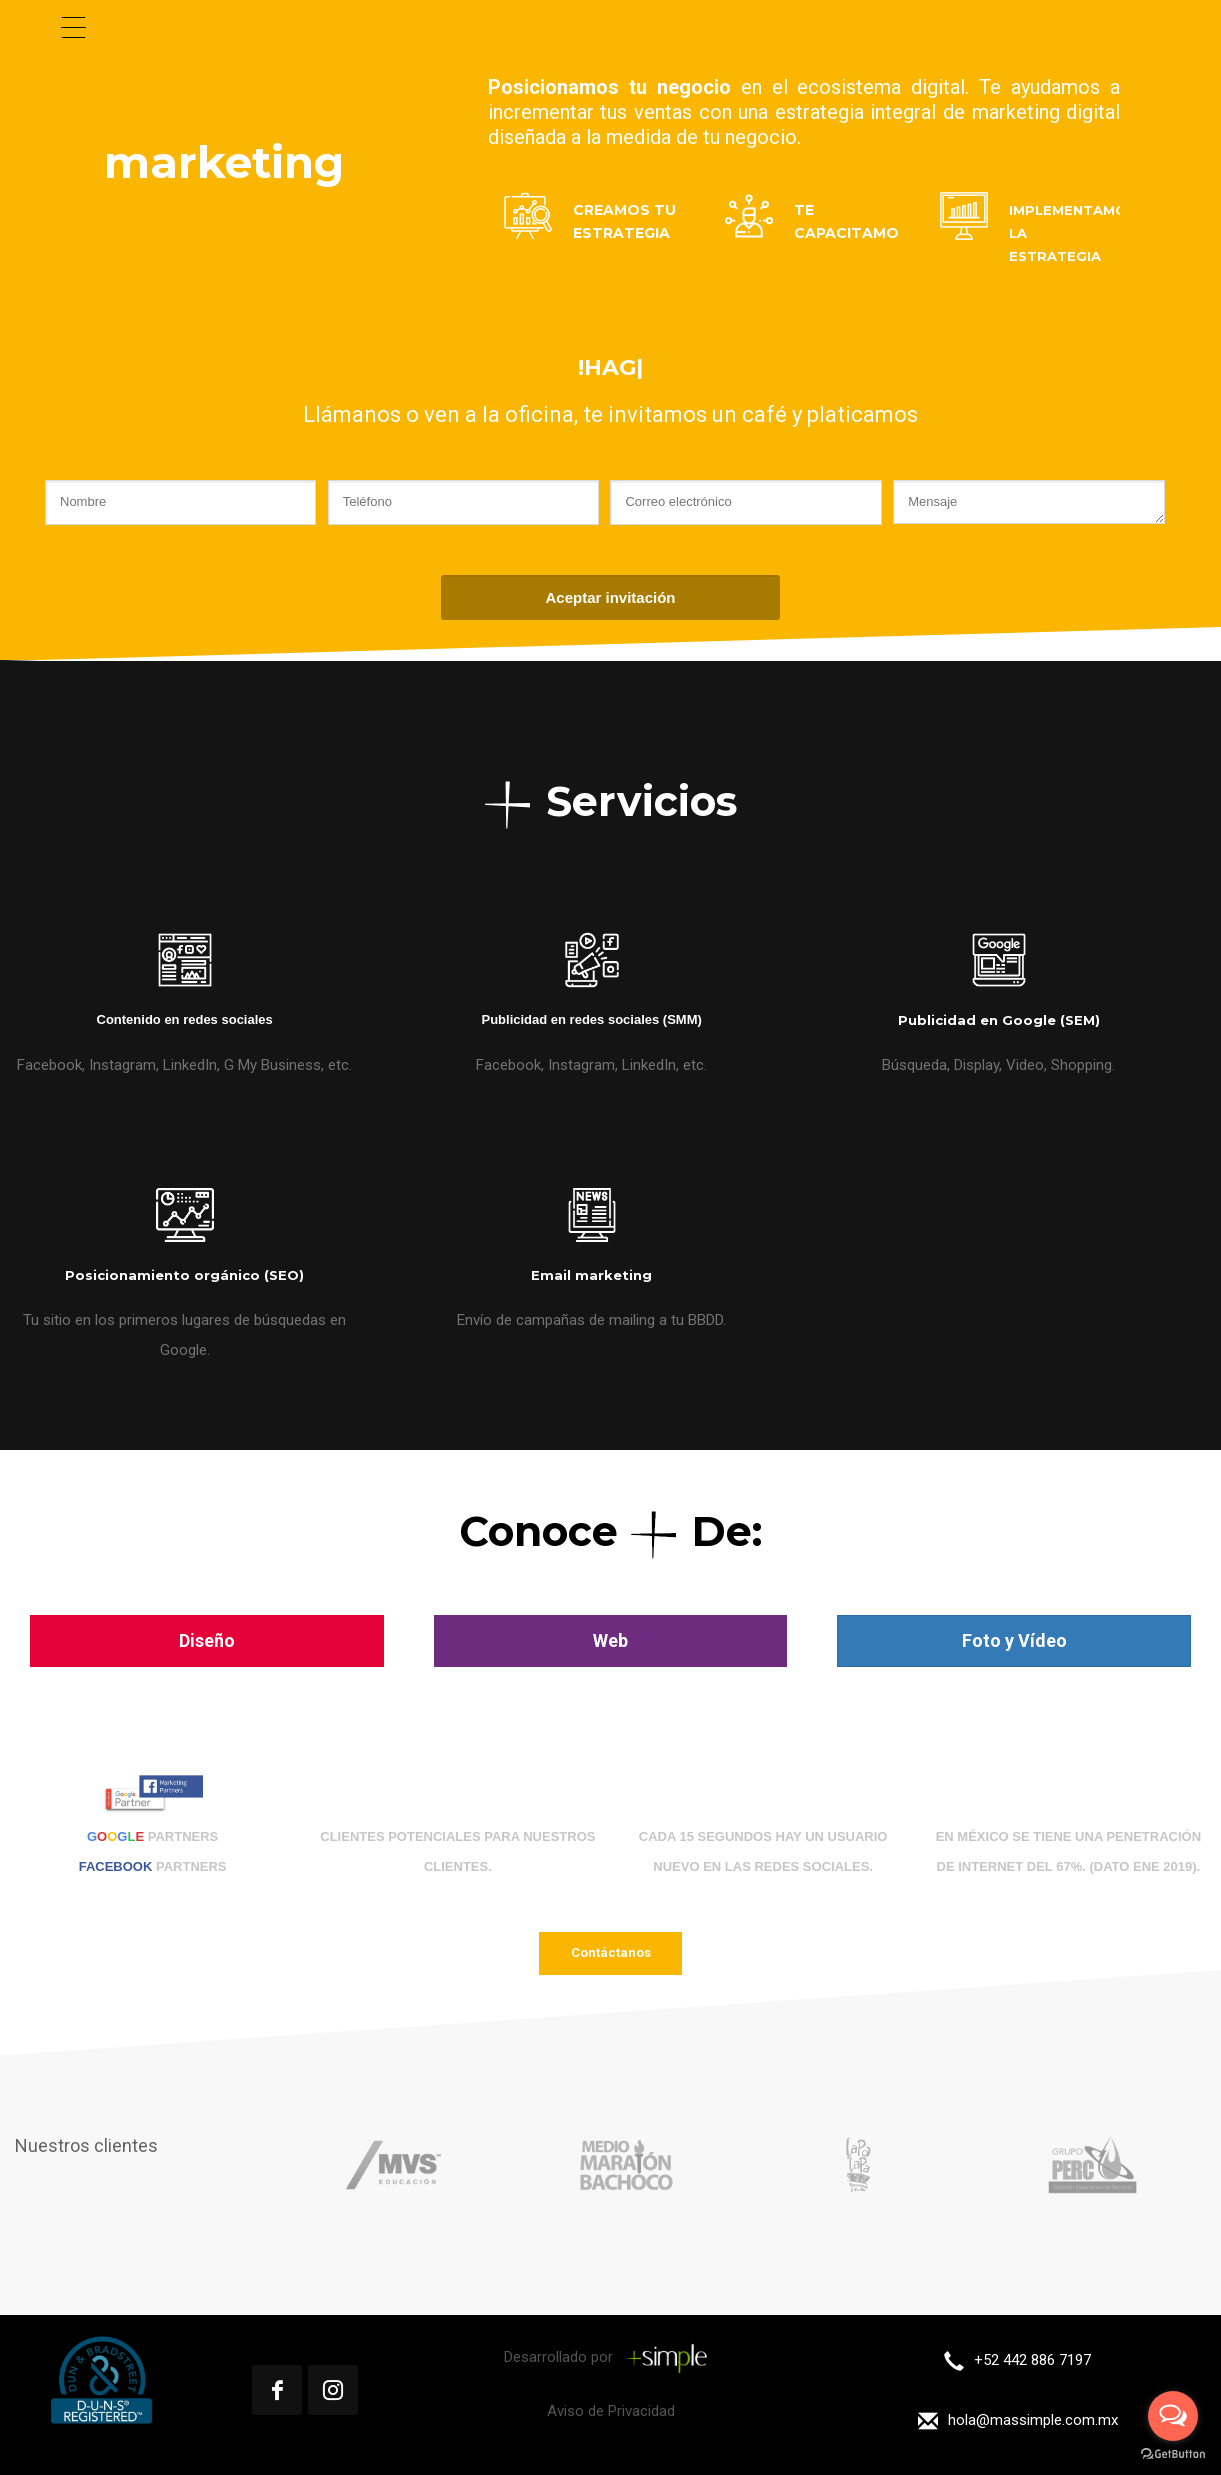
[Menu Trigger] (73, 27)
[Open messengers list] (1173, 2416)
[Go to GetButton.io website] (1173, 2454)
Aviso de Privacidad (611, 2411)
